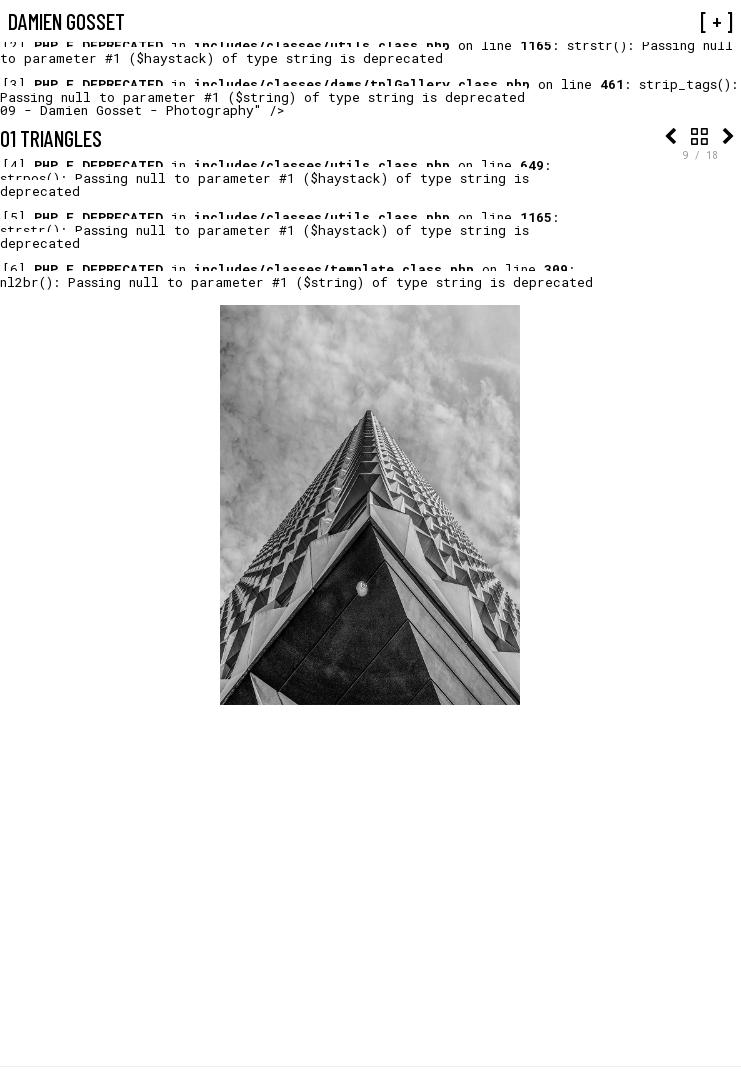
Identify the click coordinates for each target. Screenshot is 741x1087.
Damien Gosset (66, 21)
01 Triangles (51, 138)
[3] (14, 84)
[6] (14, 269)
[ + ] (716, 21)
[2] (14, 45)
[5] (14, 217)
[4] (14, 165)
